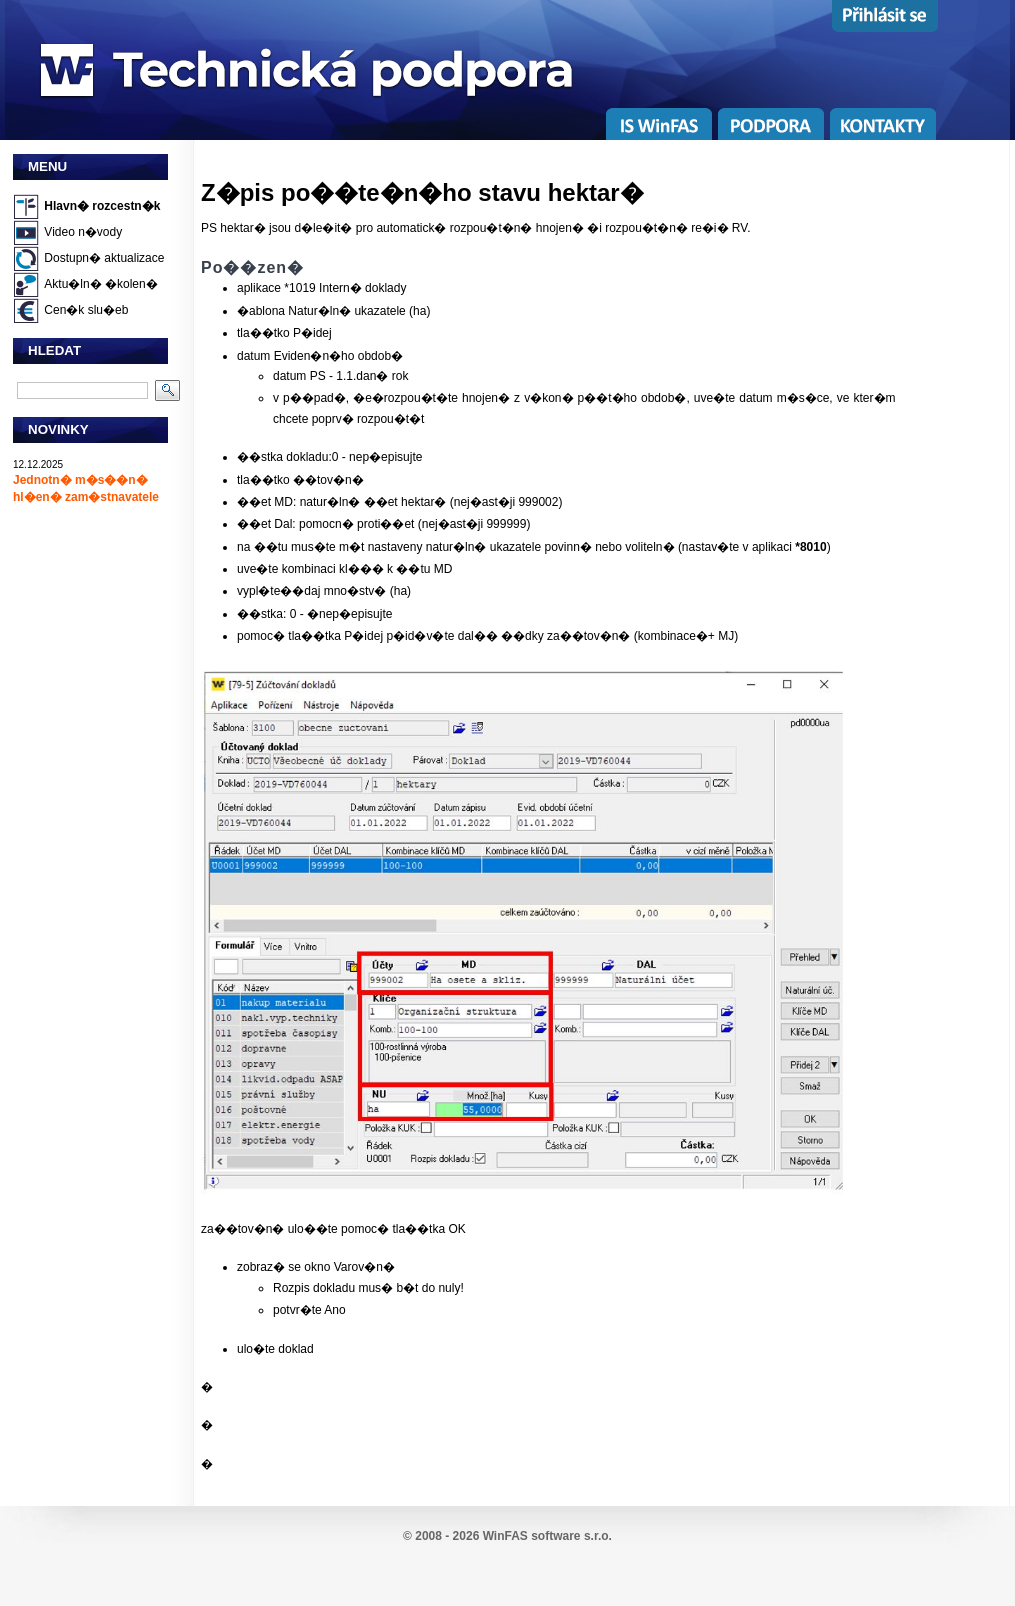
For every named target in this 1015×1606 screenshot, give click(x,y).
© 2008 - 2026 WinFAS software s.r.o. (507, 1536)
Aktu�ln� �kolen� (100, 284)
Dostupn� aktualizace (104, 258)
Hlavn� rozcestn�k (102, 206)
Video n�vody (83, 232)
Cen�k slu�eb (86, 310)
